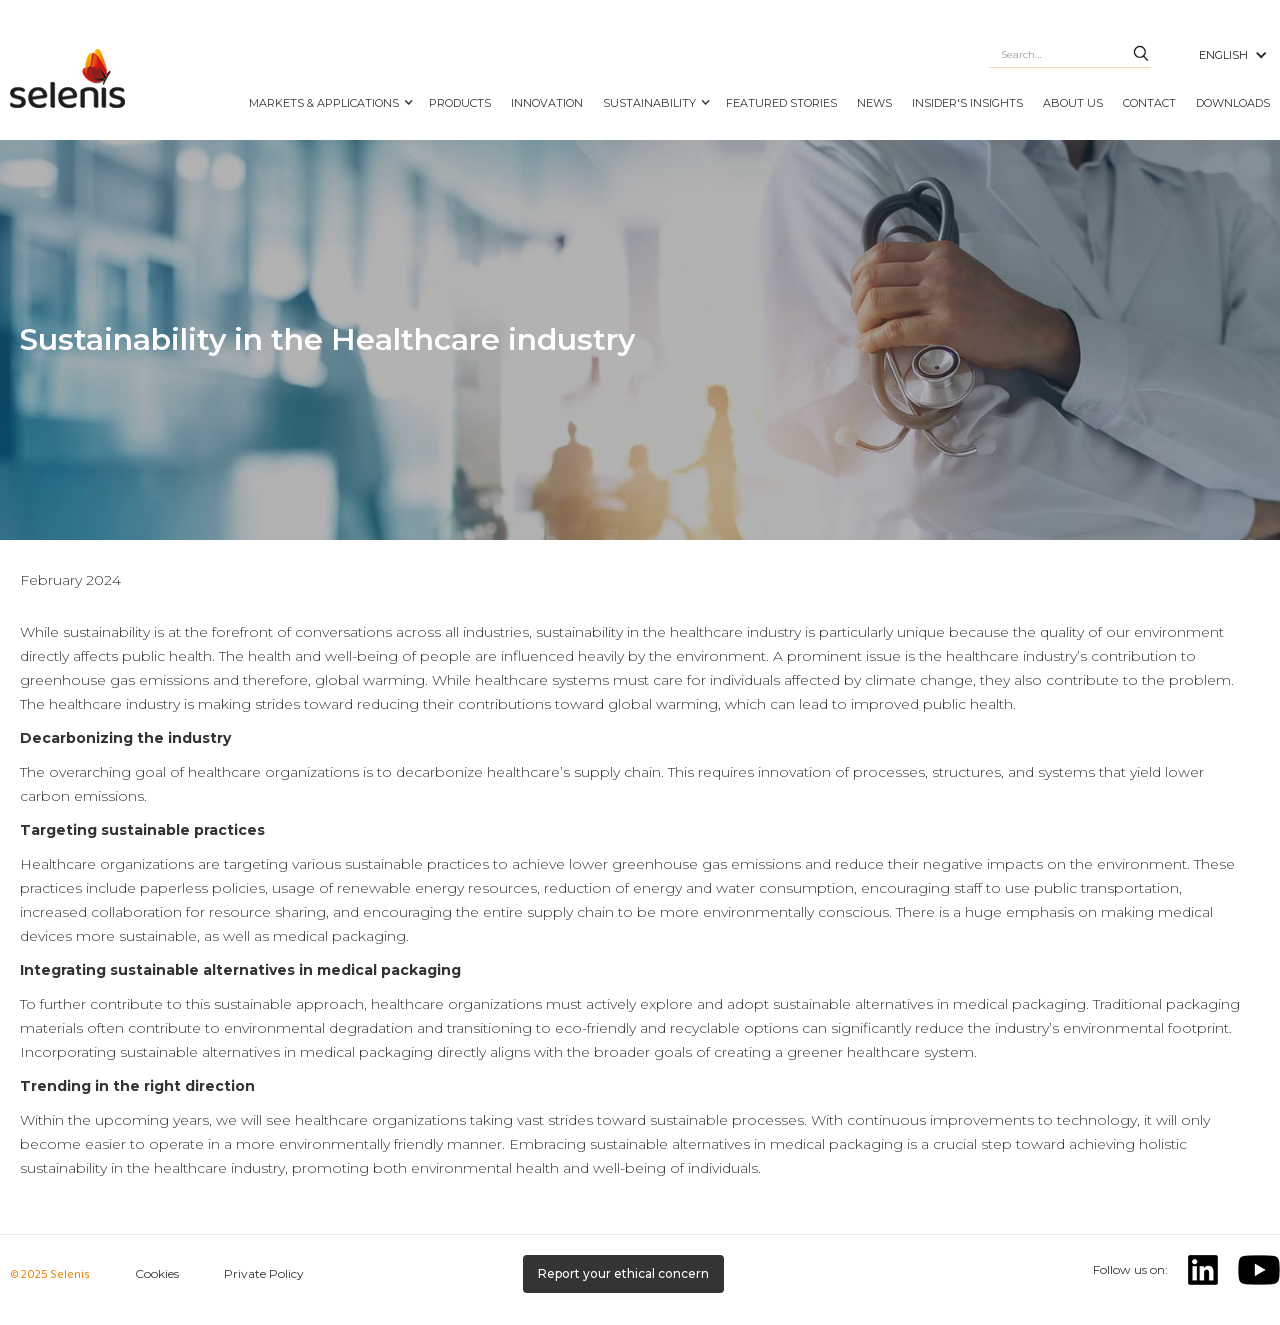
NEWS (874, 103)
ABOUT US (1073, 103)
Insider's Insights (967, 103)
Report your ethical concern (623, 1273)
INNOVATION (547, 103)
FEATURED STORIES (781, 103)
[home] (119, 81)
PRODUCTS (460, 103)
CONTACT (1149, 103)
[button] (329, 93)
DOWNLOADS (1233, 103)
